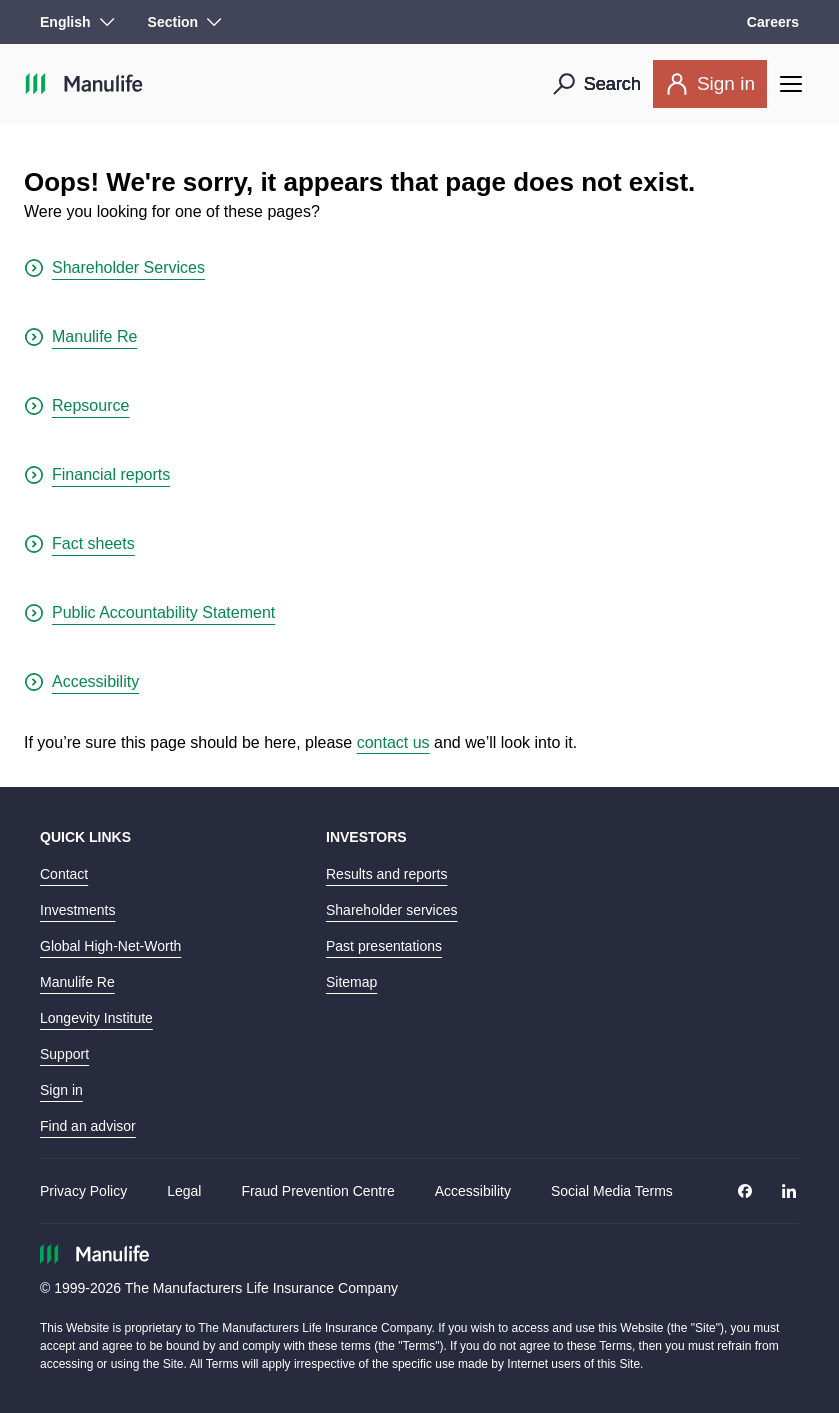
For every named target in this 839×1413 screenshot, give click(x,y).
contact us (393, 742)
